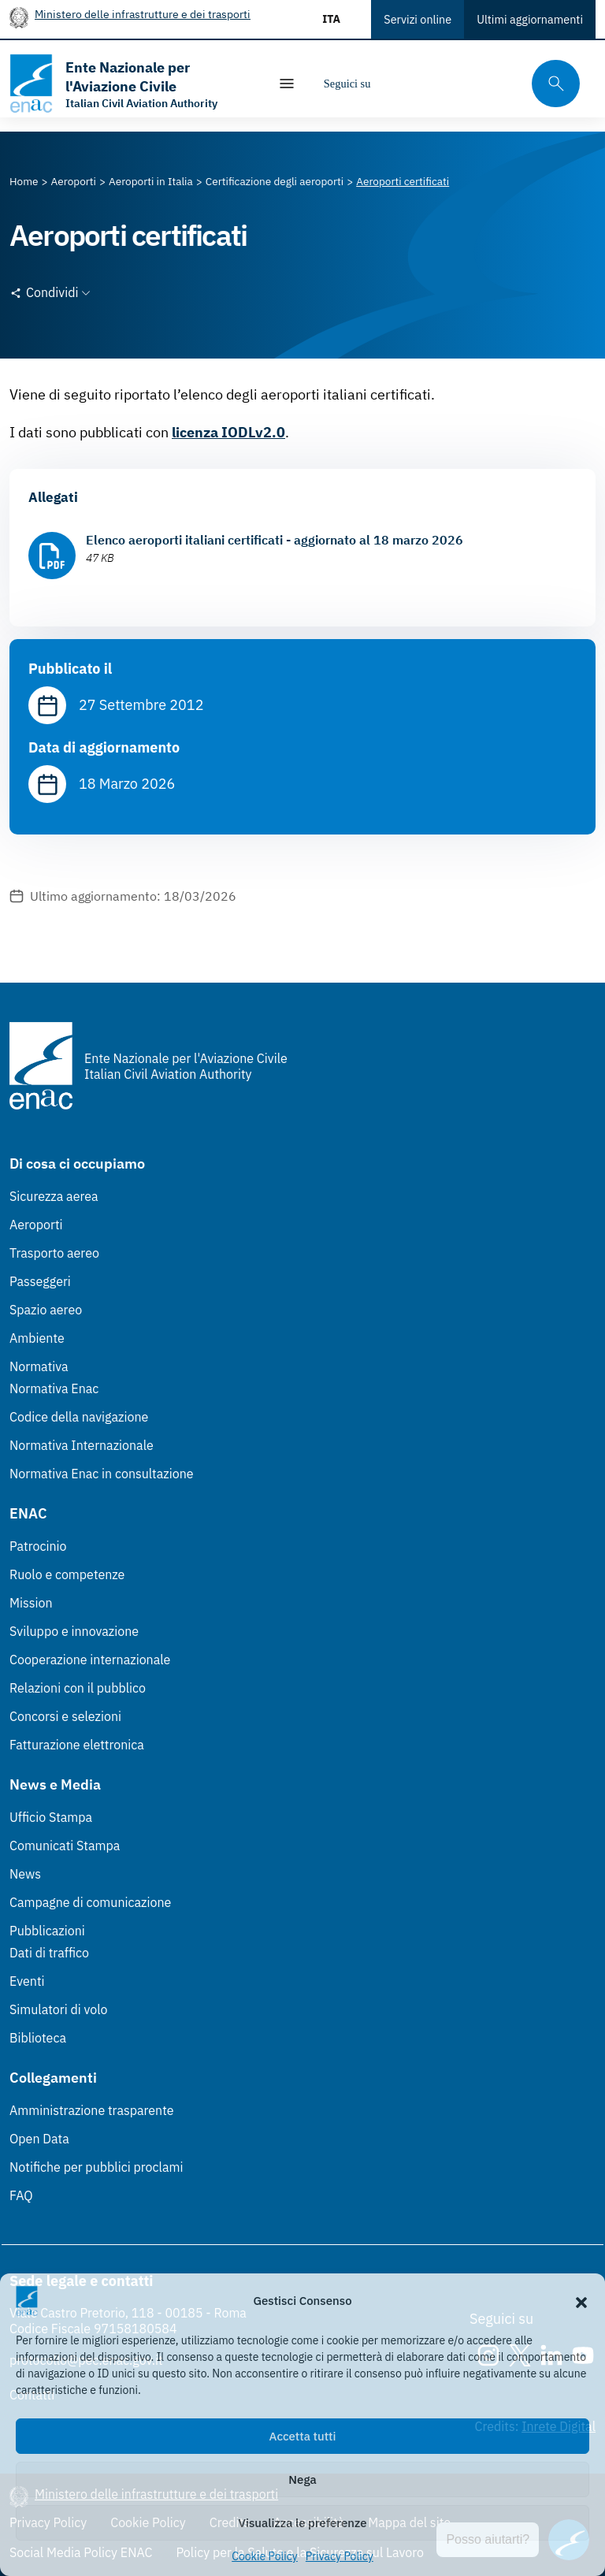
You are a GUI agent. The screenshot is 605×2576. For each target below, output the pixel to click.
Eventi (27, 1981)
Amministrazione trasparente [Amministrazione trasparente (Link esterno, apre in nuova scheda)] (91, 2110)
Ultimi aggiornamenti (530, 19)
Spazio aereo (45, 1310)
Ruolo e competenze (66, 1574)
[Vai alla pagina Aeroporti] (73, 181)
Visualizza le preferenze (303, 2522)
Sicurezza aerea (53, 1196)
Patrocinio (38, 1546)
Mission (31, 1603)
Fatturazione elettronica (76, 1745)
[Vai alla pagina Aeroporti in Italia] (151, 181)
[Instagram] (395, 83)
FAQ (21, 2195)
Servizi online (417, 19)
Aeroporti (36, 1224)
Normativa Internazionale (81, 1445)
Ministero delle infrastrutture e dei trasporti (143, 13)
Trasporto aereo (54, 1253)
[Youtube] (490, 83)
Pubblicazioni (47, 1931)
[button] (581, 2301)
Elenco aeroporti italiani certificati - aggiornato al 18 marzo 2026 (274, 540)
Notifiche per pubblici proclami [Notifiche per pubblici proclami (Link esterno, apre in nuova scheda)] (96, 2167)
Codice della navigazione (78, 1417)
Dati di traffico (49, 1953)
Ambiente (37, 1338)
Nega (302, 2479)
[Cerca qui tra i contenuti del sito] (550, 84)
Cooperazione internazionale (89, 1659)
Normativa (39, 1366)
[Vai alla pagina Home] (24, 181)
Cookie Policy (265, 2556)
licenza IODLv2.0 (228, 432)
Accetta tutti (302, 2436)
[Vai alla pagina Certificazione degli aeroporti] (274, 181)
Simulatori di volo (58, 2009)
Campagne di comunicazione (90, 1902)
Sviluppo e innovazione (74, 1631)
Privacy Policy (339, 2556)
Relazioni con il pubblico (77, 1688)
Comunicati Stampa (64, 1845)
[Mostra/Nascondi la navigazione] (286, 83)
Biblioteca (37, 2038)
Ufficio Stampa (50, 1817)
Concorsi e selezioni (65, 1716)
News (25, 1874)
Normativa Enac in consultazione (101, 1473)
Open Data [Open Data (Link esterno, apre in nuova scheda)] (39, 2139)
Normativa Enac (53, 1388)
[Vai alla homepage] (130, 83)
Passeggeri (40, 1281)
